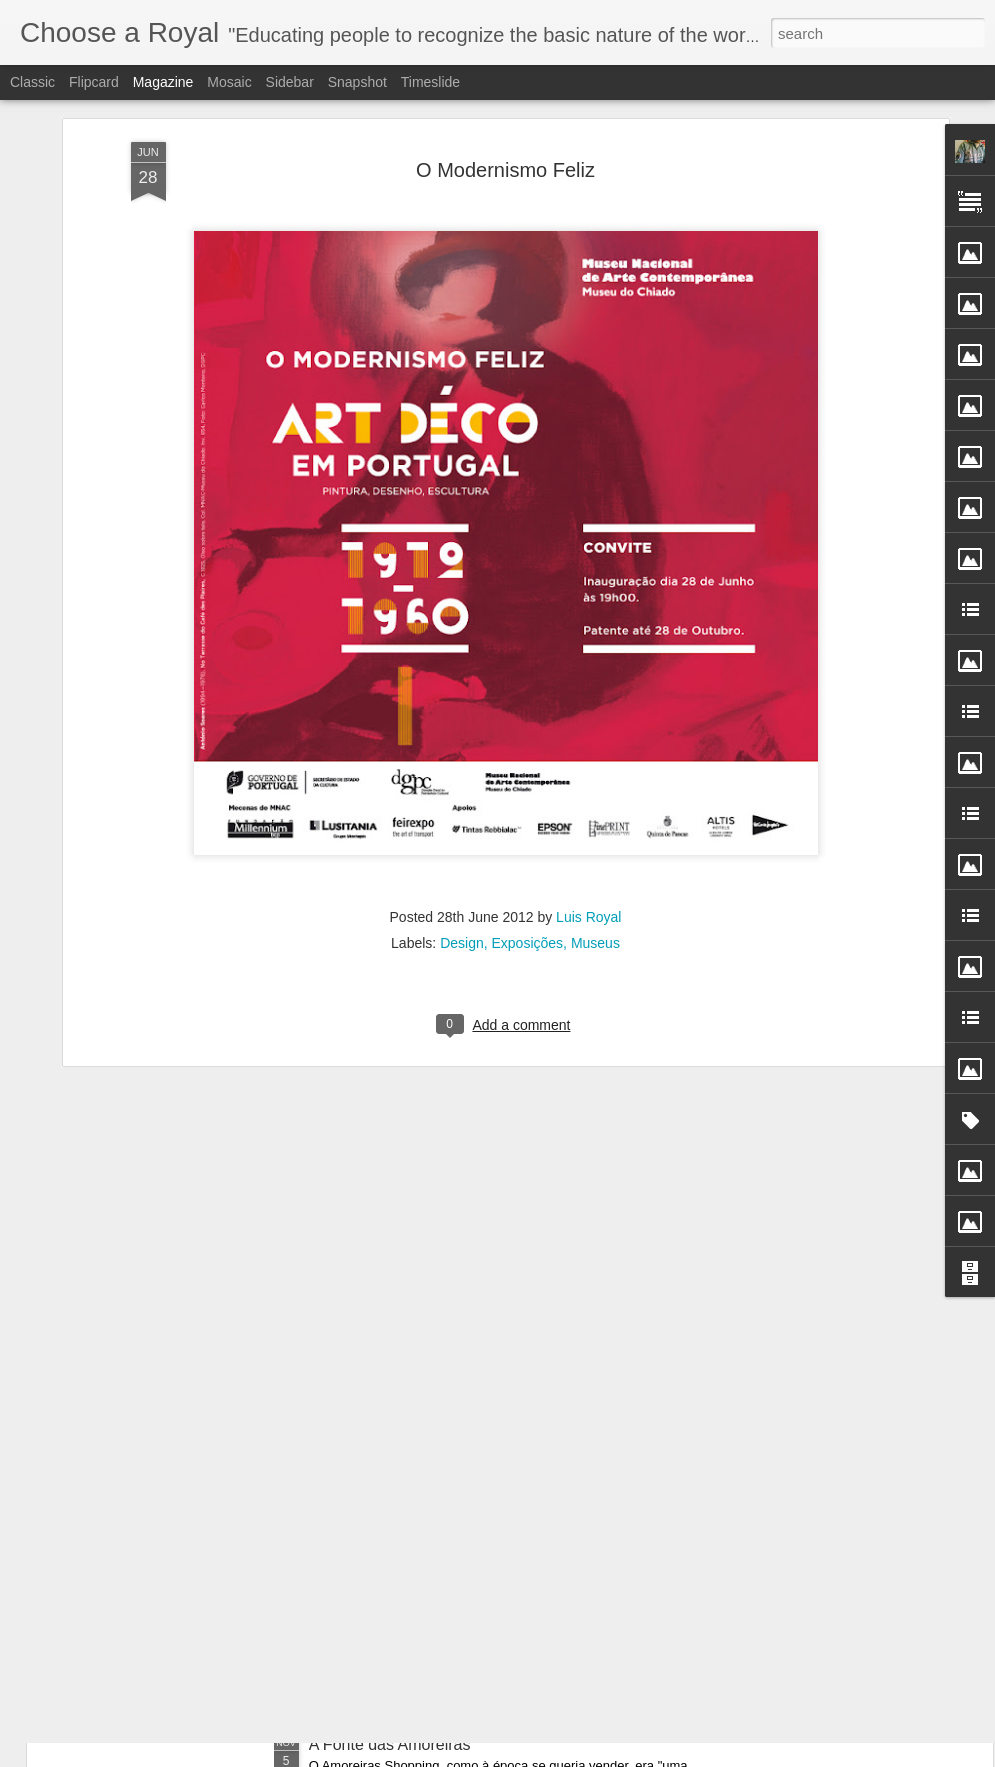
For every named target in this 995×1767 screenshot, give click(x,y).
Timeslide (430, 82)
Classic (32, 82)
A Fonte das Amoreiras (390, 1744)
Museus (595, 790)
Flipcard (94, 82)
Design (462, 790)
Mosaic (229, 82)
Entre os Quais (137, 1657)
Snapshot (357, 82)
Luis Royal (588, 764)
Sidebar (290, 82)
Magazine (163, 82)
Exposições (528, 790)
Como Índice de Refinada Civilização (214, 1548)
